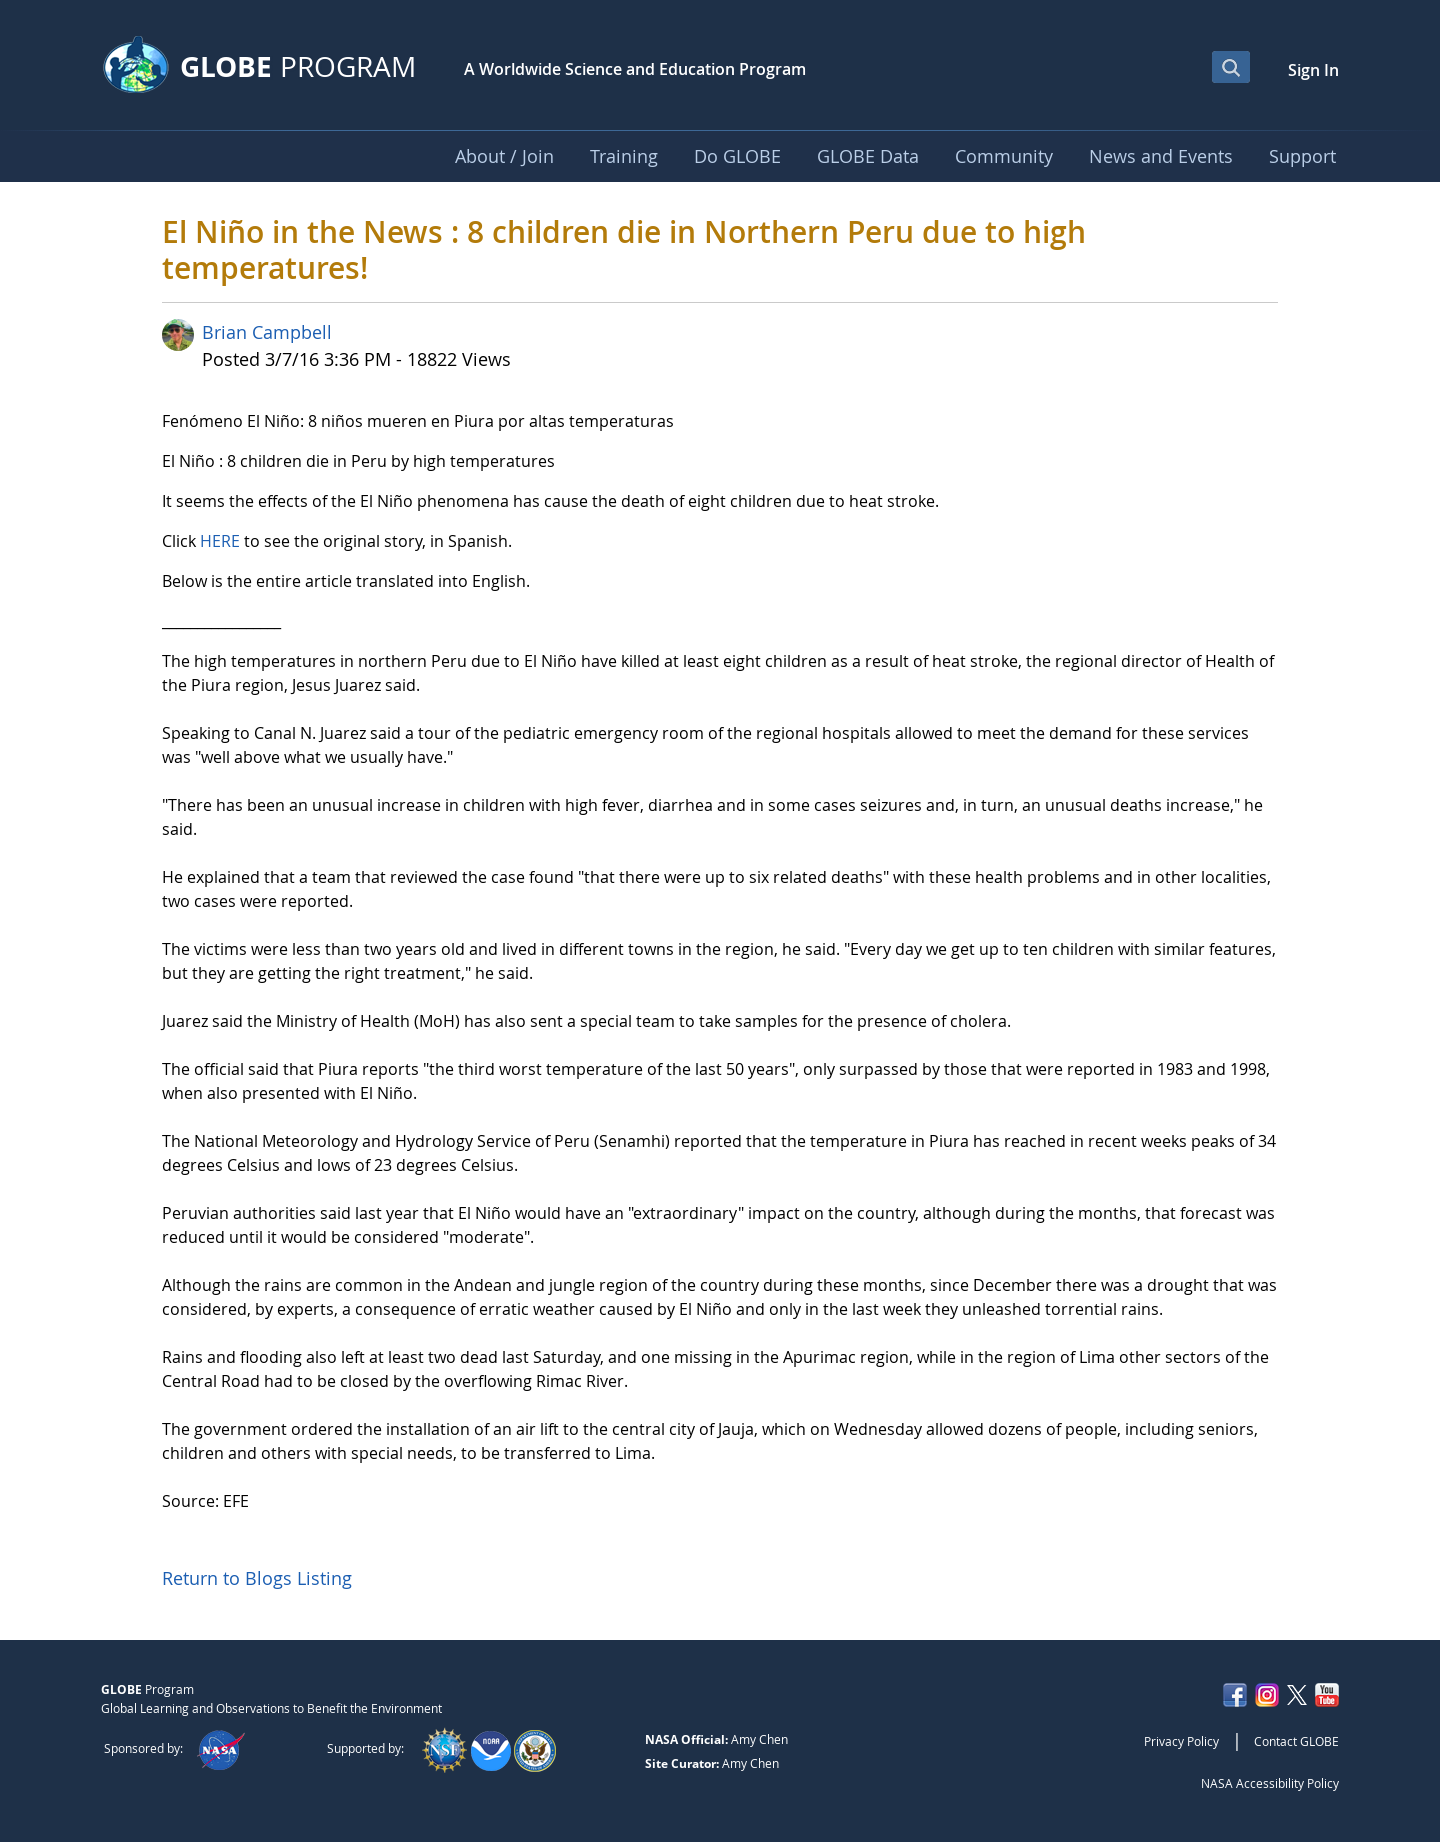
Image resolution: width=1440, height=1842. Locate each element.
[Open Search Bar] (1231, 67)
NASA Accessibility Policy (1270, 1783)
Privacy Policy (1181, 1741)
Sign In (1313, 70)
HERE (220, 541)
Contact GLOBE (1296, 1741)
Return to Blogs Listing (257, 1578)
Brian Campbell (267, 332)
